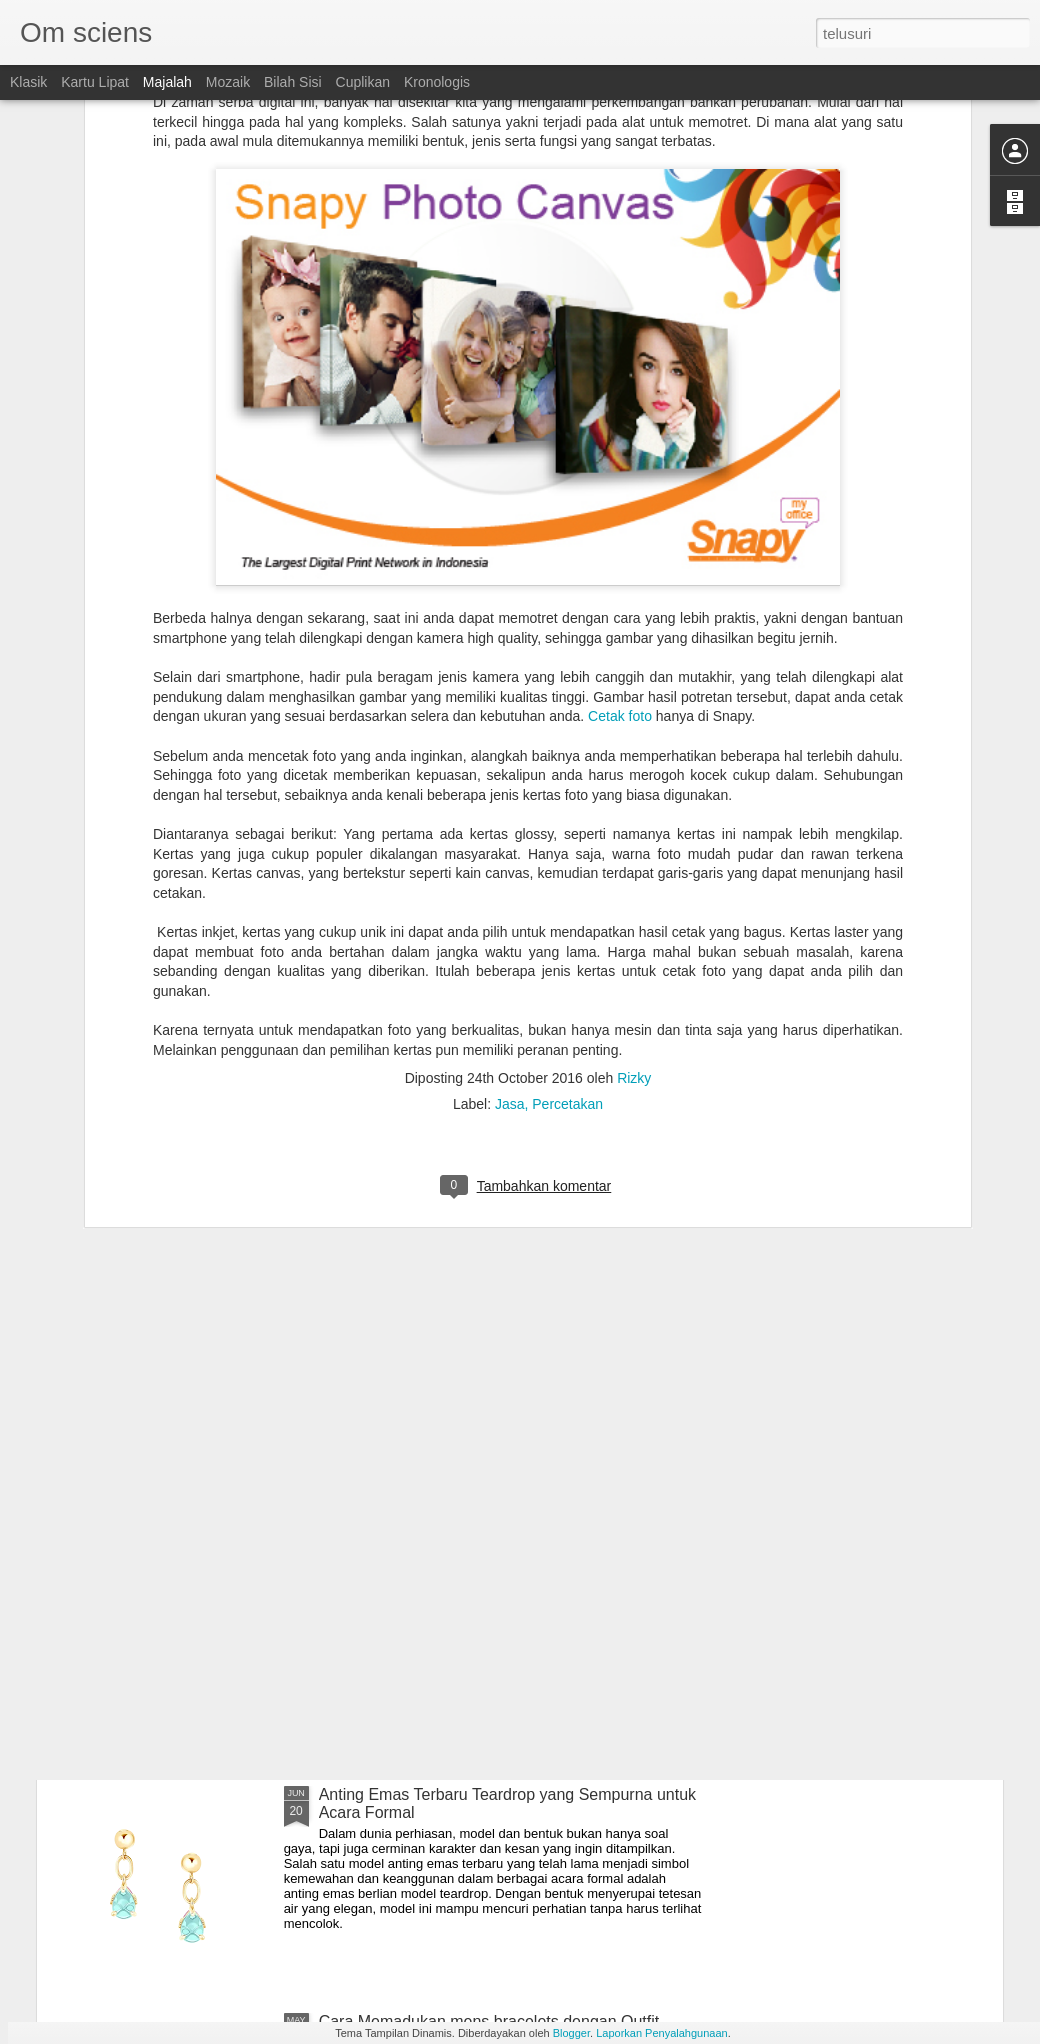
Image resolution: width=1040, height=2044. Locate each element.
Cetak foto (620, 477)
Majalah (167, 82)
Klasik (28, 82)
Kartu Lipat (95, 82)
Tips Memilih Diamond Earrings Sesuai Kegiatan (490, 1567)
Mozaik (228, 82)
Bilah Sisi (293, 82)
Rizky (634, 839)
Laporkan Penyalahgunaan (662, 2033)
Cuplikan (363, 82)
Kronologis (437, 82)
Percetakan (567, 865)
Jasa (510, 865)
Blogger (571, 2033)
